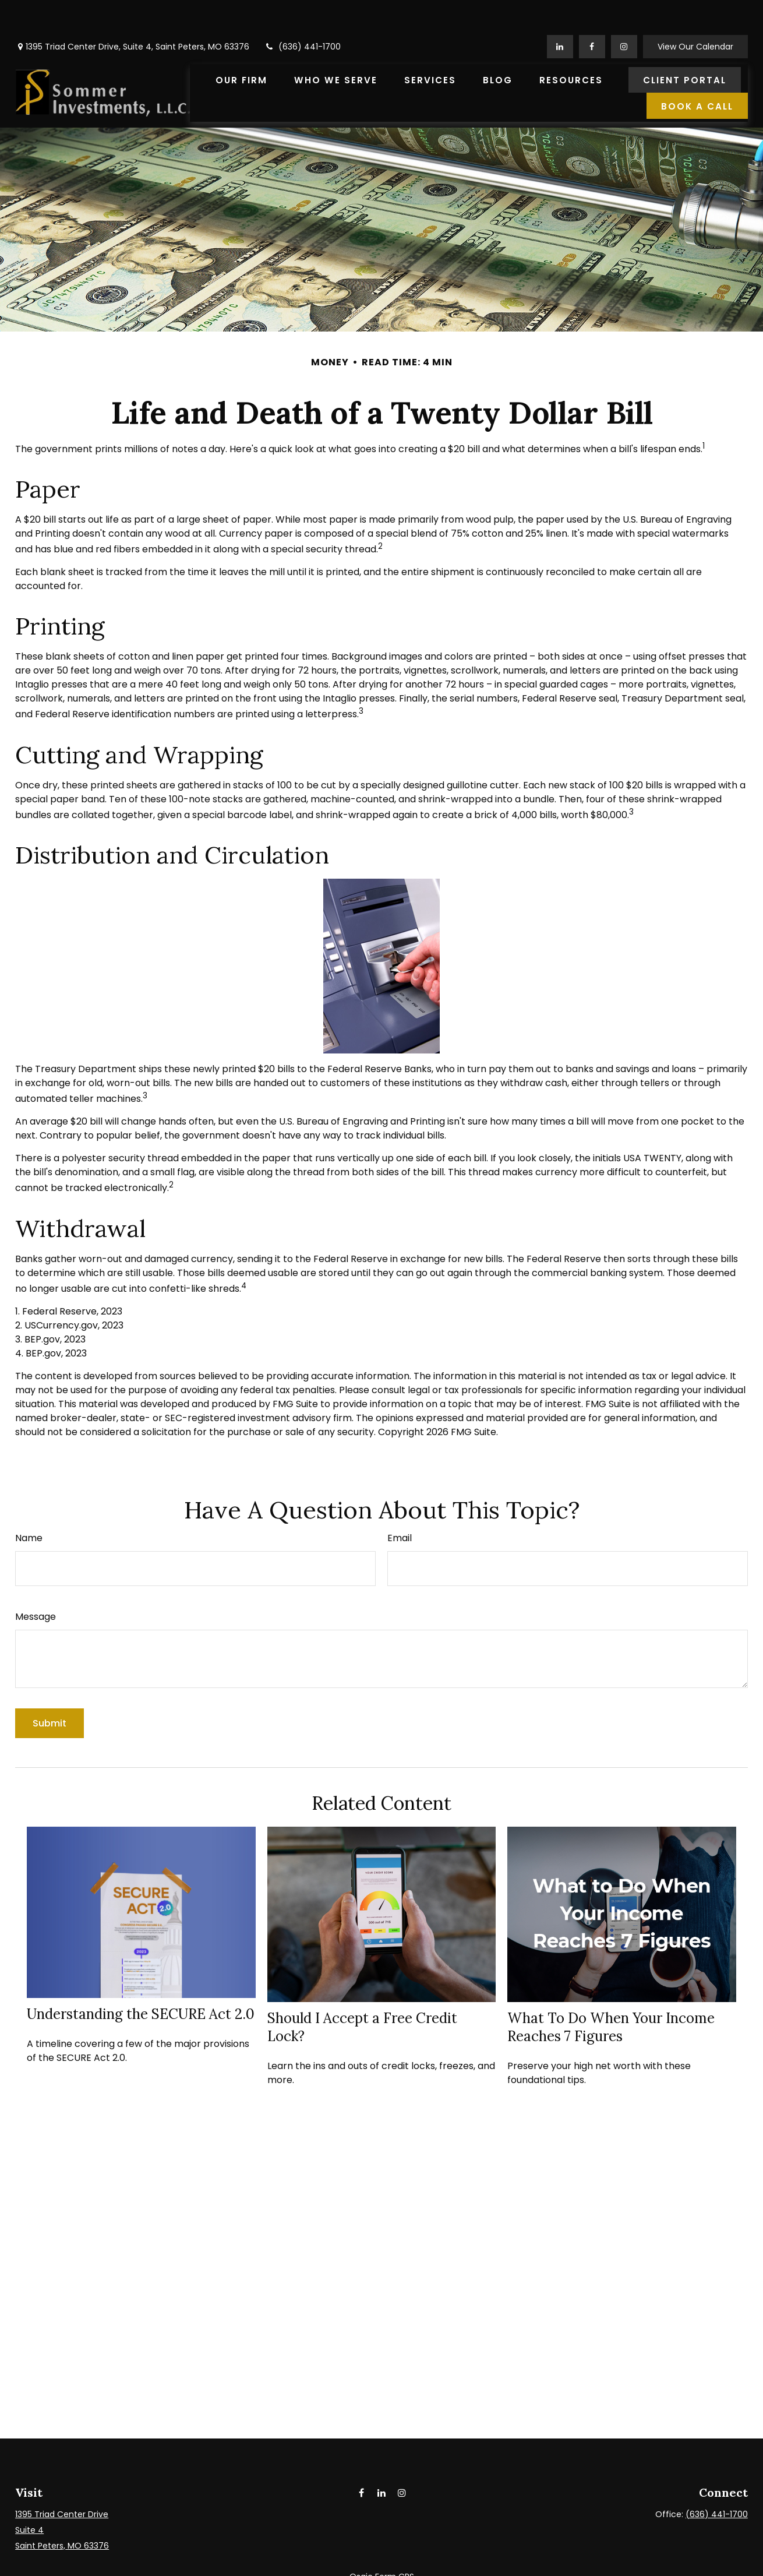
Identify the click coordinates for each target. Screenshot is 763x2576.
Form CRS (394, 2541)
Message (35, 1581)
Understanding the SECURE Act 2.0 (141, 1979)
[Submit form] (49, 1688)
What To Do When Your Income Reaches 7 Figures (611, 1992)
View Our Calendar (695, 11)
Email (399, 1503)
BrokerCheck (510, 2562)
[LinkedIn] (560, 11)
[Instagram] (402, 2458)
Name (29, 1503)
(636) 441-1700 (302, 11)
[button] (241, 45)
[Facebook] (592, 11)
